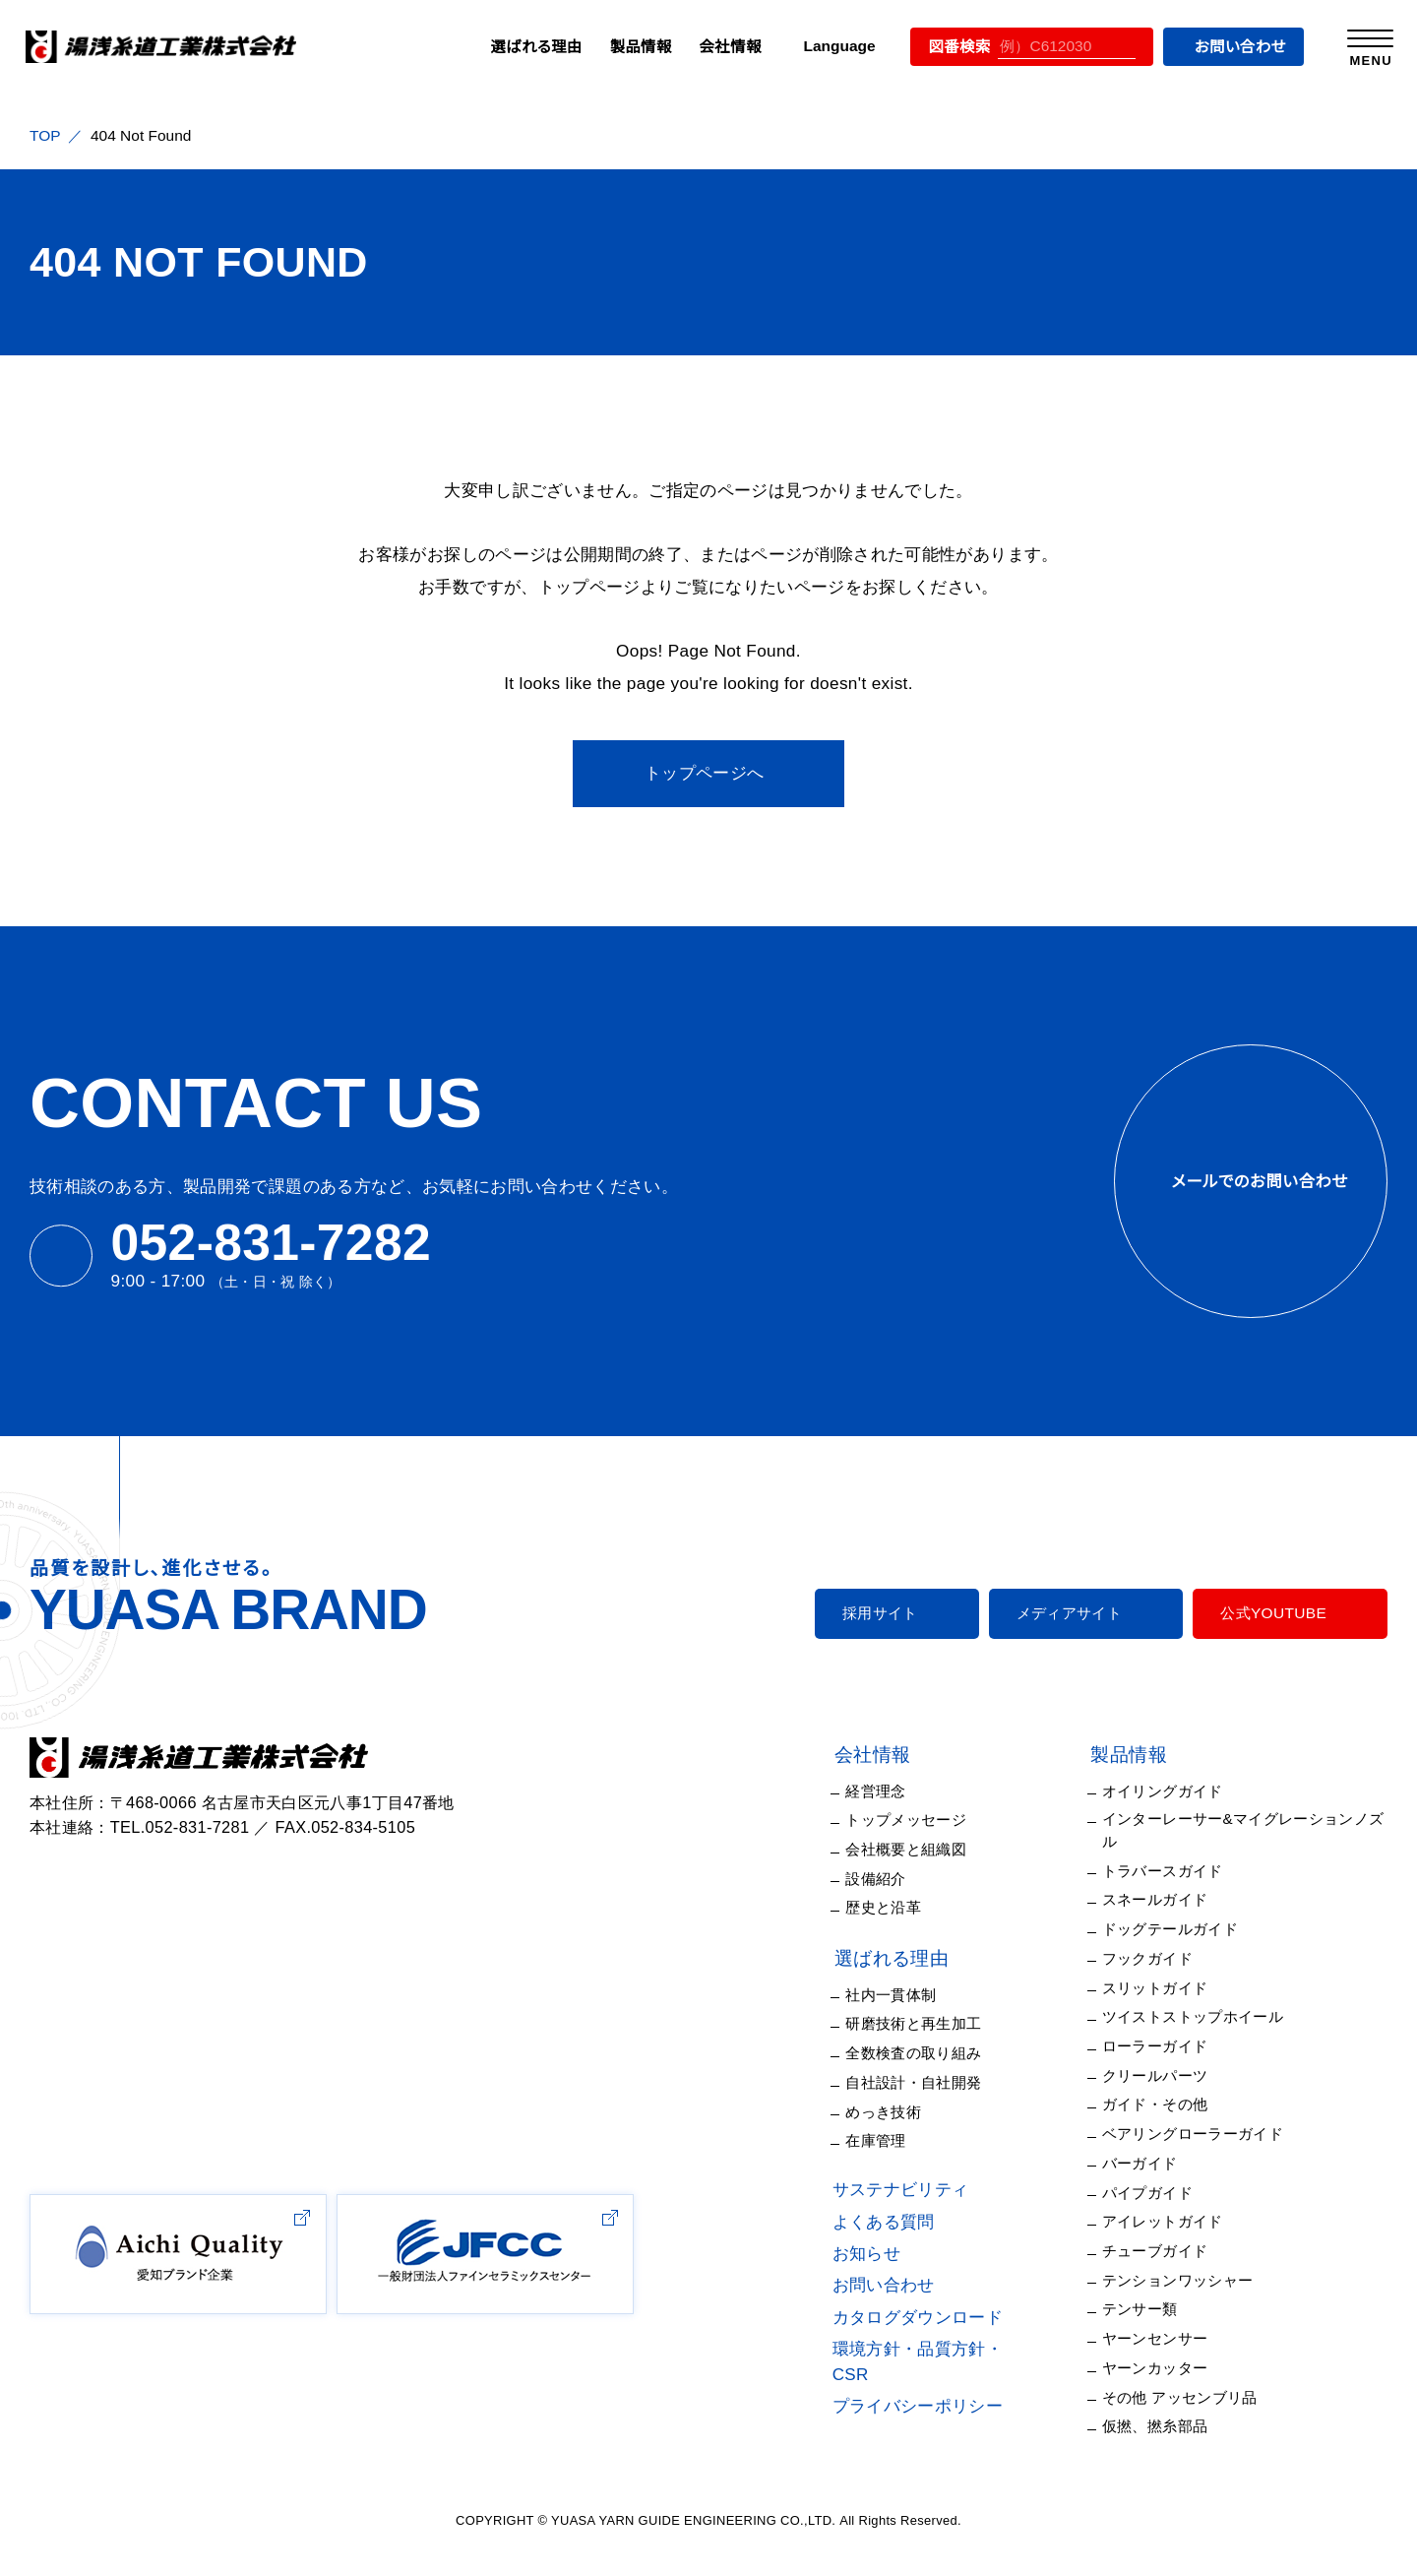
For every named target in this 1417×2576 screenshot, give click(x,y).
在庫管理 (906, 2141)
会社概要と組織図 (935, 1849)
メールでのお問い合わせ (1250, 1181)
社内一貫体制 (921, 1995)
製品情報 (629, 46)
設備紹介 (906, 1879)
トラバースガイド (1172, 1849)
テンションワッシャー (1185, 2259)
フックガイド (1157, 1937)
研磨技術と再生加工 (943, 2024)
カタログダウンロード (941, 2317)
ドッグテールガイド (1179, 1907)
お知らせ (894, 2253)
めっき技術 (911, 2112)
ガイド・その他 (1163, 2084)
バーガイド (1153, 2142)
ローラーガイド (1167, 2025)
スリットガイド (1163, 1967)
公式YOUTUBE (1275, 1613)
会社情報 (717, 46)
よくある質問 (909, 2222)
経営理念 (906, 1791)
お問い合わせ (1230, 46)
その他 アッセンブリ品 (1189, 2376)
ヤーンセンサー (1167, 2317)
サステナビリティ (923, 2189)
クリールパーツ (1167, 2054)
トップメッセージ (929, 1820)
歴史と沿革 (913, 1907)
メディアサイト (1080, 1613)
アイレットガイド (1170, 2201)
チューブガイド (1165, 2229)
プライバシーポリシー (942, 2380)
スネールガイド (1166, 1879)
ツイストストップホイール (1199, 1996)
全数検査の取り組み (942, 2053)
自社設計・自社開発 (940, 2083)
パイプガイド (1159, 2171)
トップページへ (704, 773)
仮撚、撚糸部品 (1167, 2406)
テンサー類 (1155, 2288)
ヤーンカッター (1166, 2346)
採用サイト (903, 1613)
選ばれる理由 (527, 46)
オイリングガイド (1172, 1791)
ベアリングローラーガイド (1202, 2112)
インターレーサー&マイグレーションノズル (1253, 1820)
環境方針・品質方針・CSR (955, 2349)
